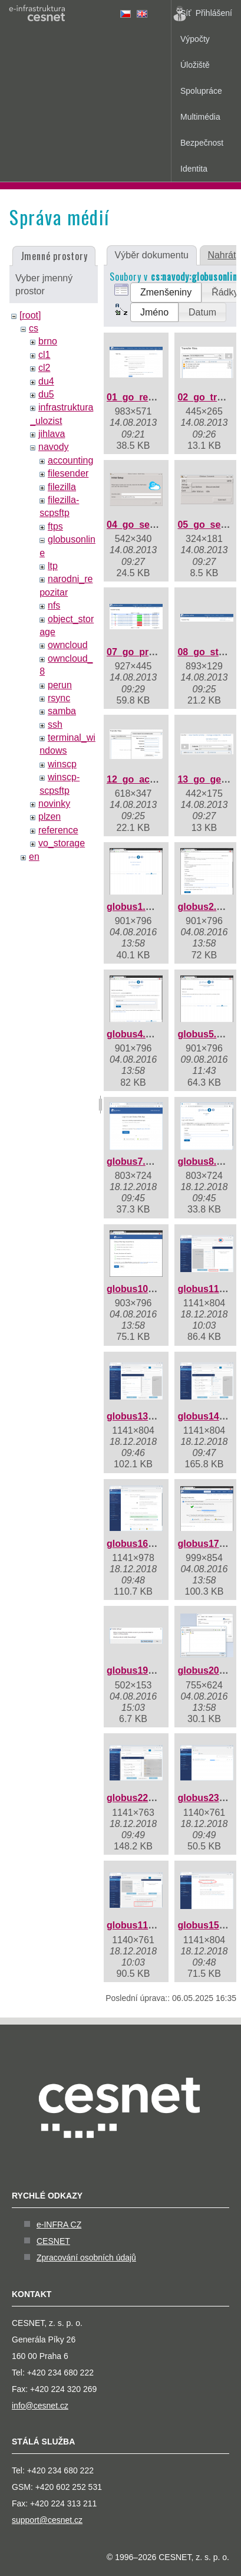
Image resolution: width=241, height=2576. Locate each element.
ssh (55, 724)
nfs (54, 605)
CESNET (53, 2241)
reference (58, 830)
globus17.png (208, 1544)
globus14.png (208, 1416)
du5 (46, 394)
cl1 (44, 355)
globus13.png (137, 1416)
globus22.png (137, 1798)
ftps (55, 526)
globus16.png (137, 1544)
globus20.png (208, 1670)
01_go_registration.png (159, 397)
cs (33, 328)
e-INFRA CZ (59, 2224)
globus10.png (137, 1289)
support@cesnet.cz (47, 2520)
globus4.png (135, 1034)
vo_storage (61, 843)
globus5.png (205, 1034)
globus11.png (208, 1289)
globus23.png (208, 1798)
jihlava (51, 434)
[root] (30, 315)
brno (47, 341)
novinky (54, 804)
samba (62, 711)
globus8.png (205, 1161)
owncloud (68, 645)
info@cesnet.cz (40, 2405)
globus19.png (137, 1670)
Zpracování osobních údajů (86, 2257)
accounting (70, 460)
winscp (62, 764)
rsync (59, 698)
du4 (46, 381)
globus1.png (135, 907)
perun (60, 685)
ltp (53, 566)
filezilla (62, 487)
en (34, 857)
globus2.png (205, 907)
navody (53, 447)
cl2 (44, 368)
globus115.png (140, 1925)
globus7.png (135, 1161)
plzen (49, 816)
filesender (68, 473)
